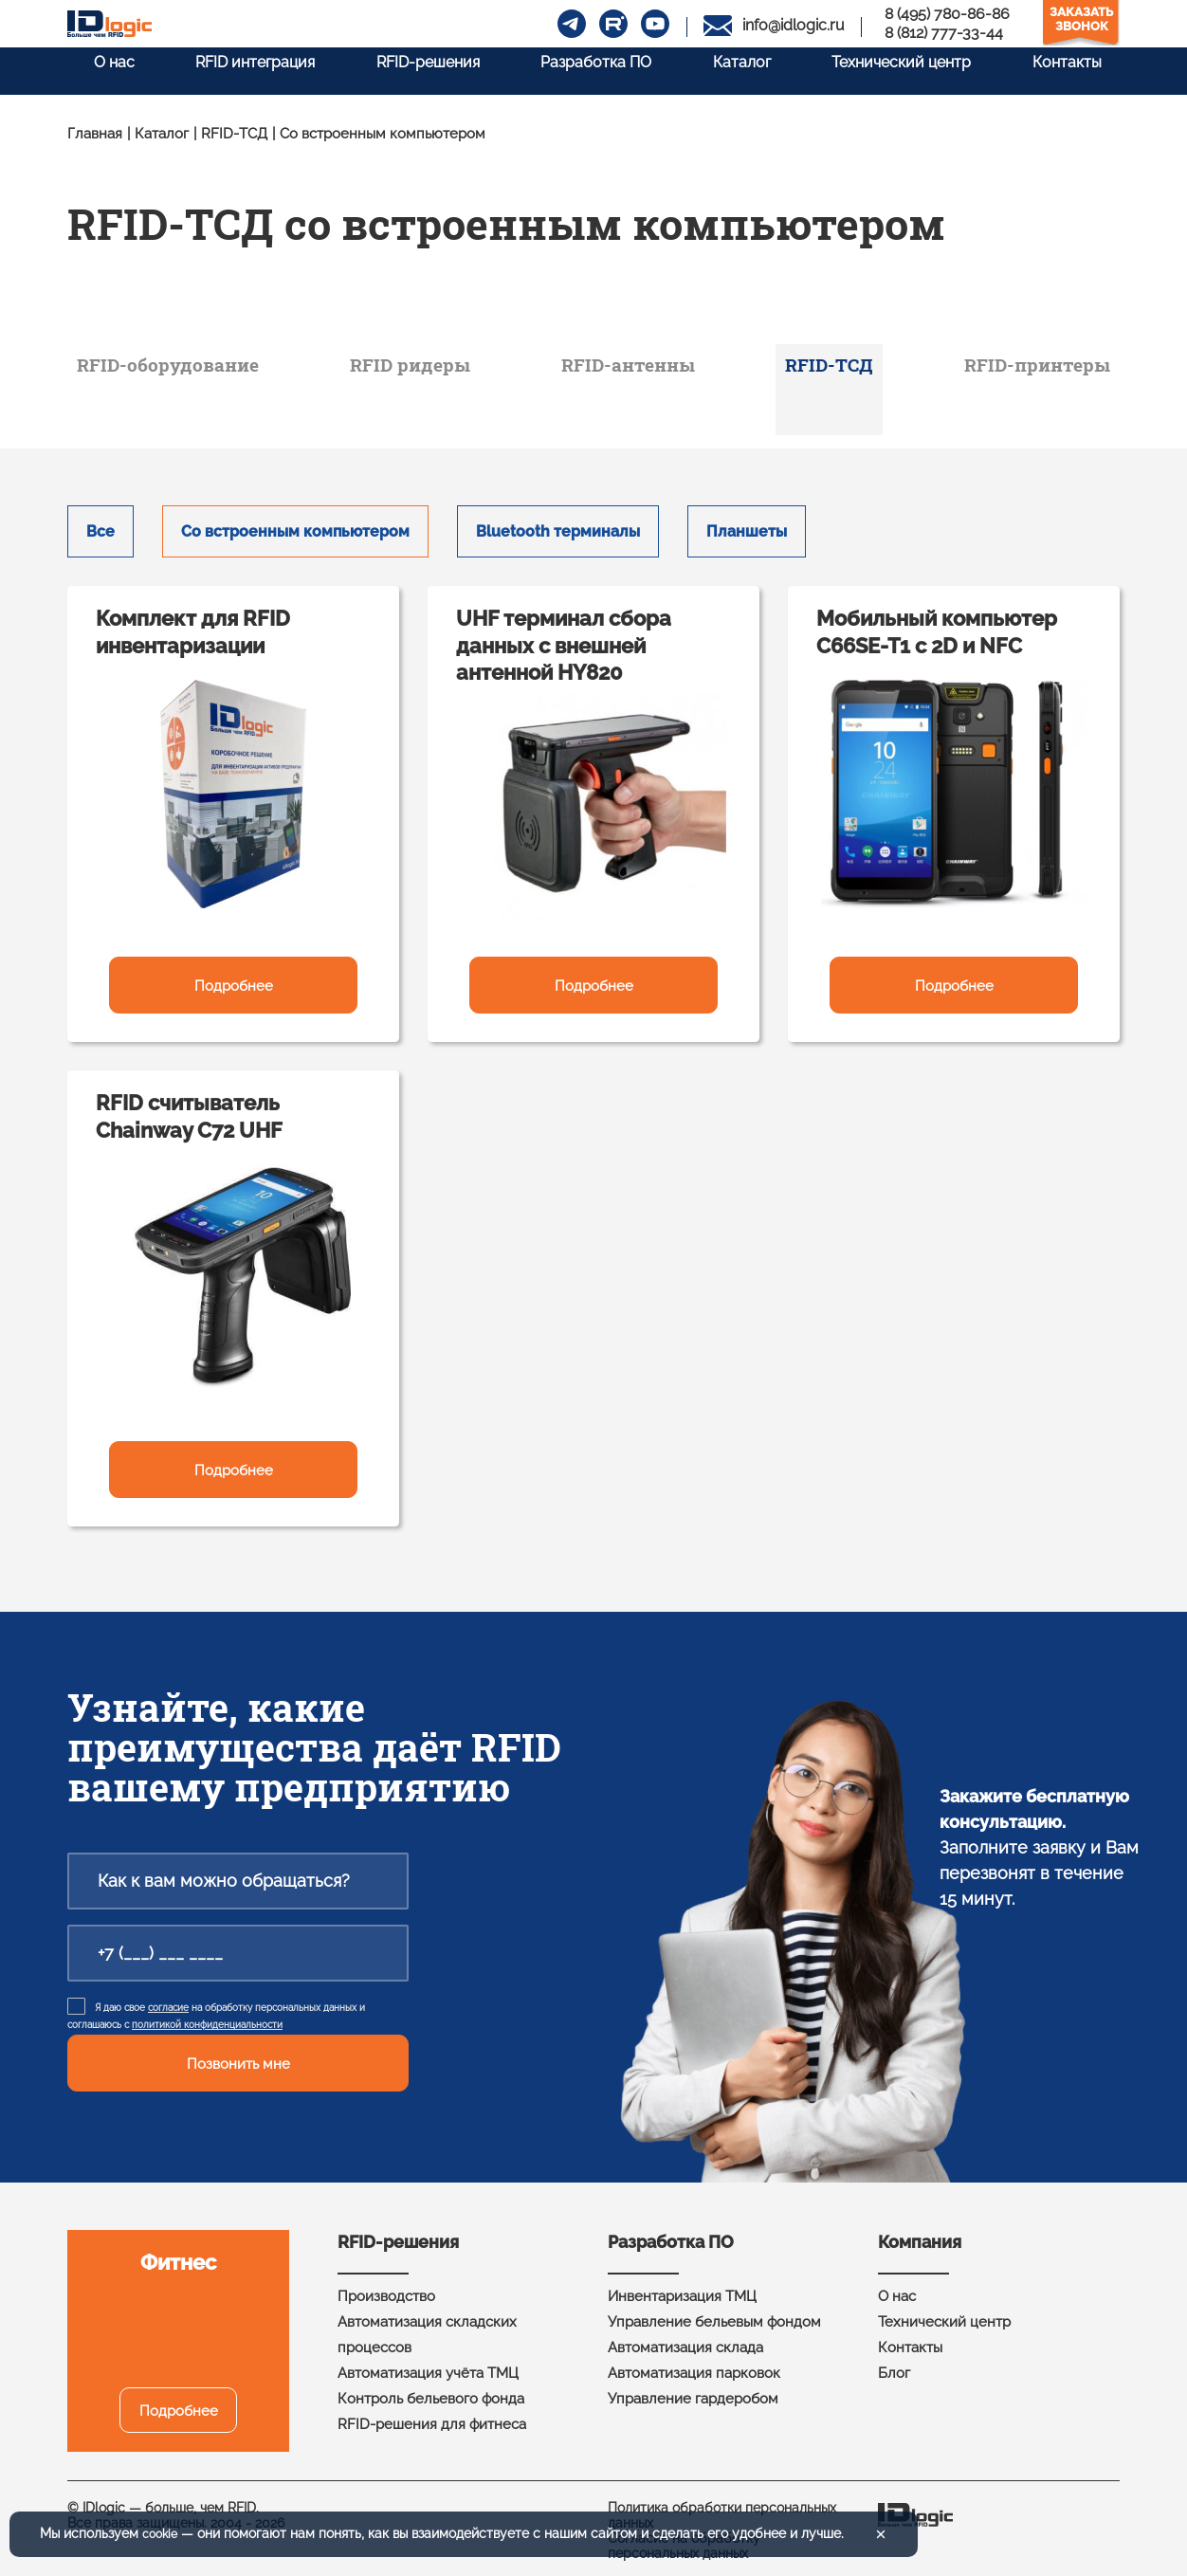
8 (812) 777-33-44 (944, 33)
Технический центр (901, 69)
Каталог (736, 69)
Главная (94, 133)
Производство (386, 2283)
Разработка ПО (585, 69)
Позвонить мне (238, 2050)
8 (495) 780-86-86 (947, 14)
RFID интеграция (234, 69)
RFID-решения (412, 69)
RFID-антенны (639, 369)
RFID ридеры (436, 369)
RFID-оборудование (200, 369)
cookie (162, 2534)
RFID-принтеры (1011, 369)
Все (100, 518)
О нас (87, 69)
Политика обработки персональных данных (722, 2502)
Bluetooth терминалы (558, 518)
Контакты (1071, 69)
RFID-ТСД (234, 133)
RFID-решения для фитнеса (432, 2411)
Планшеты (746, 518)
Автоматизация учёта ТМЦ (428, 2359)
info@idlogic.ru (793, 25)
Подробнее (233, 972)
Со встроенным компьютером (295, 518)
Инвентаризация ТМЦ (682, 2283)
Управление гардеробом (693, 2385)
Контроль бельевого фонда (431, 2385)
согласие (168, 1994)
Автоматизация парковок (694, 2359)
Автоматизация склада (685, 2334)
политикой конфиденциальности (207, 2011)
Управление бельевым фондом (714, 2308)
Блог (894, 2359)
